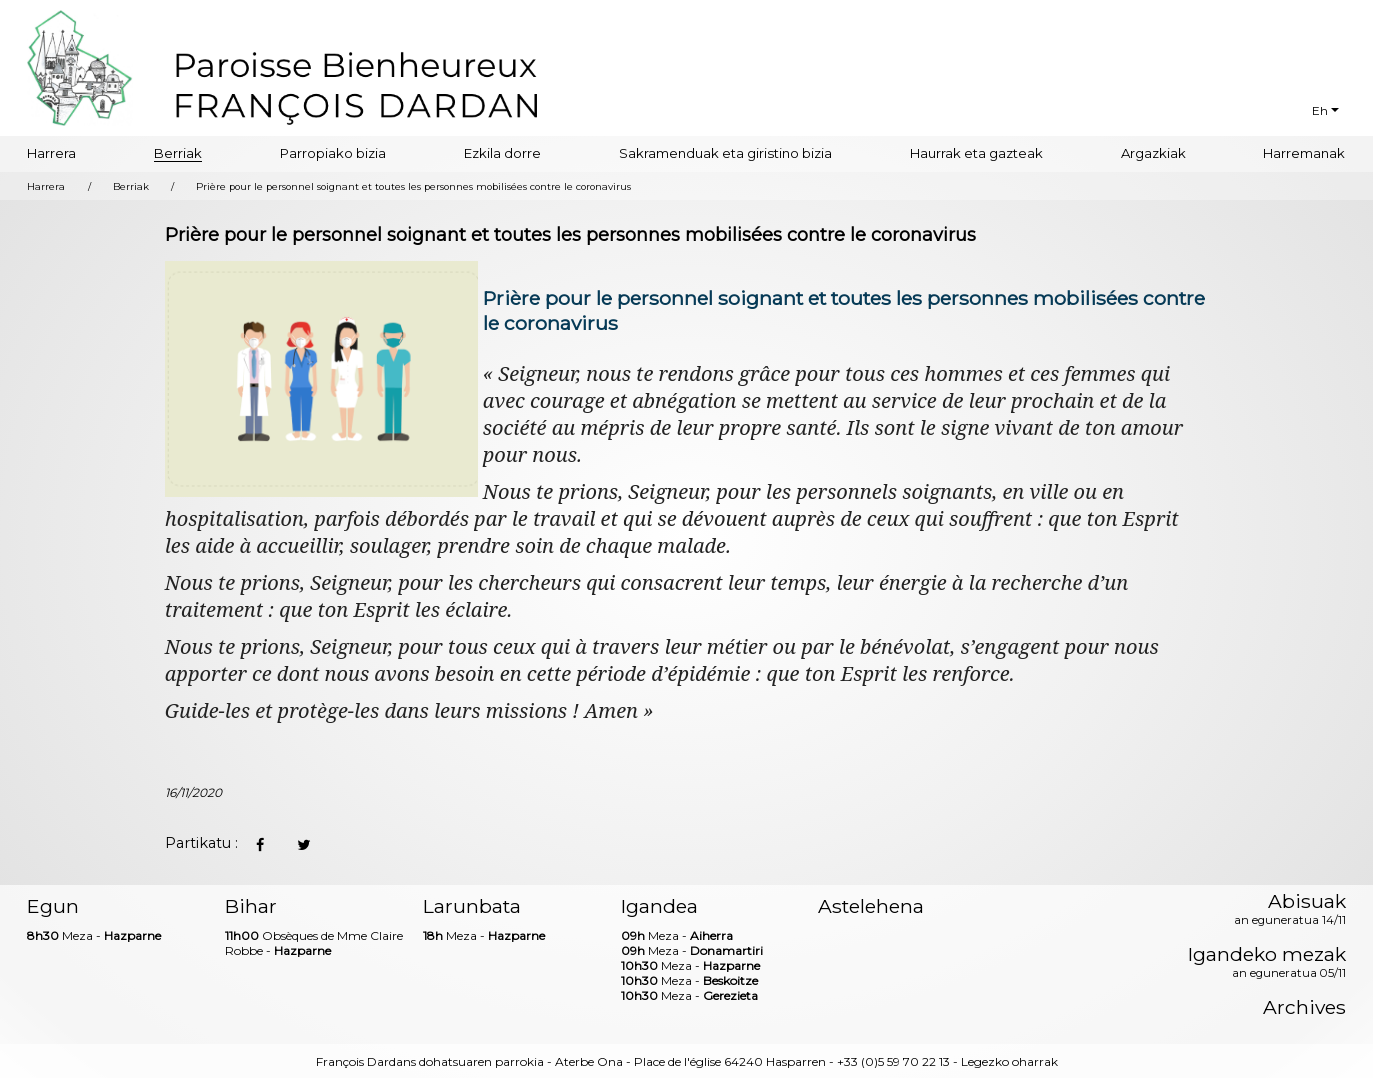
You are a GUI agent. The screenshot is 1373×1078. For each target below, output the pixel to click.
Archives (1304, 1007)
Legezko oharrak (1009, 1061)
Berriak (178, 153)
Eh (1320, 110)
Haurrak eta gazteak (976, 153)
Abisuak (1290, 910)
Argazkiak (1153, 153)
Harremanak (1304, 153)
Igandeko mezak (1267, 963)
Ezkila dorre (502, 153)
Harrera (51, 153)
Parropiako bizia (333, 153)
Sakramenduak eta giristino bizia (725, 153)
